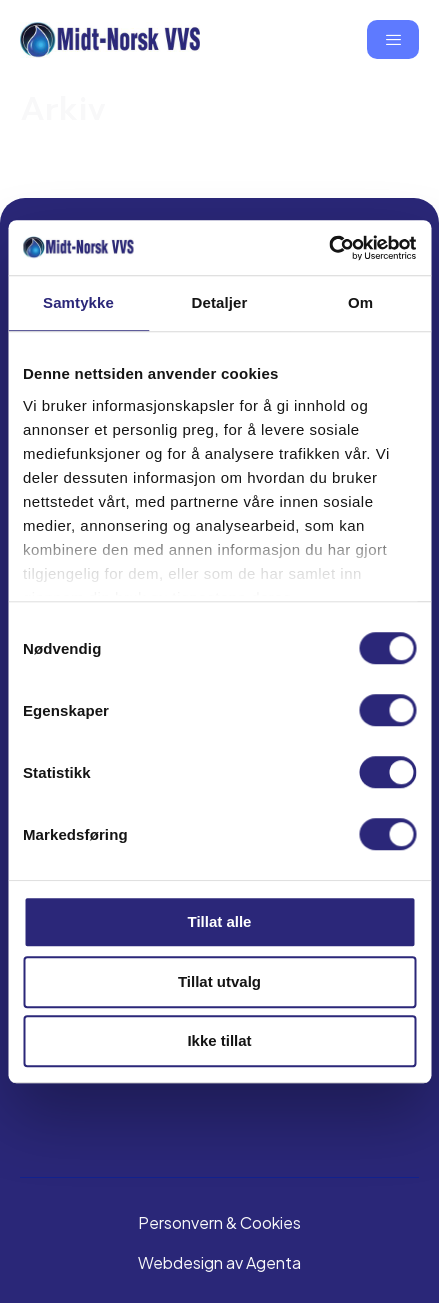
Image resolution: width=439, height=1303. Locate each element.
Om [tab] (360, 302)
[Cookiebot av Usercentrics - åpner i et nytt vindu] (328, 248)
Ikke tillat (219, 1040)
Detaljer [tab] (220, 302)
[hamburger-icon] (393, 39)
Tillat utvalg (219, 981)
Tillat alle (220, 921)
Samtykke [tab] (78, 302)
